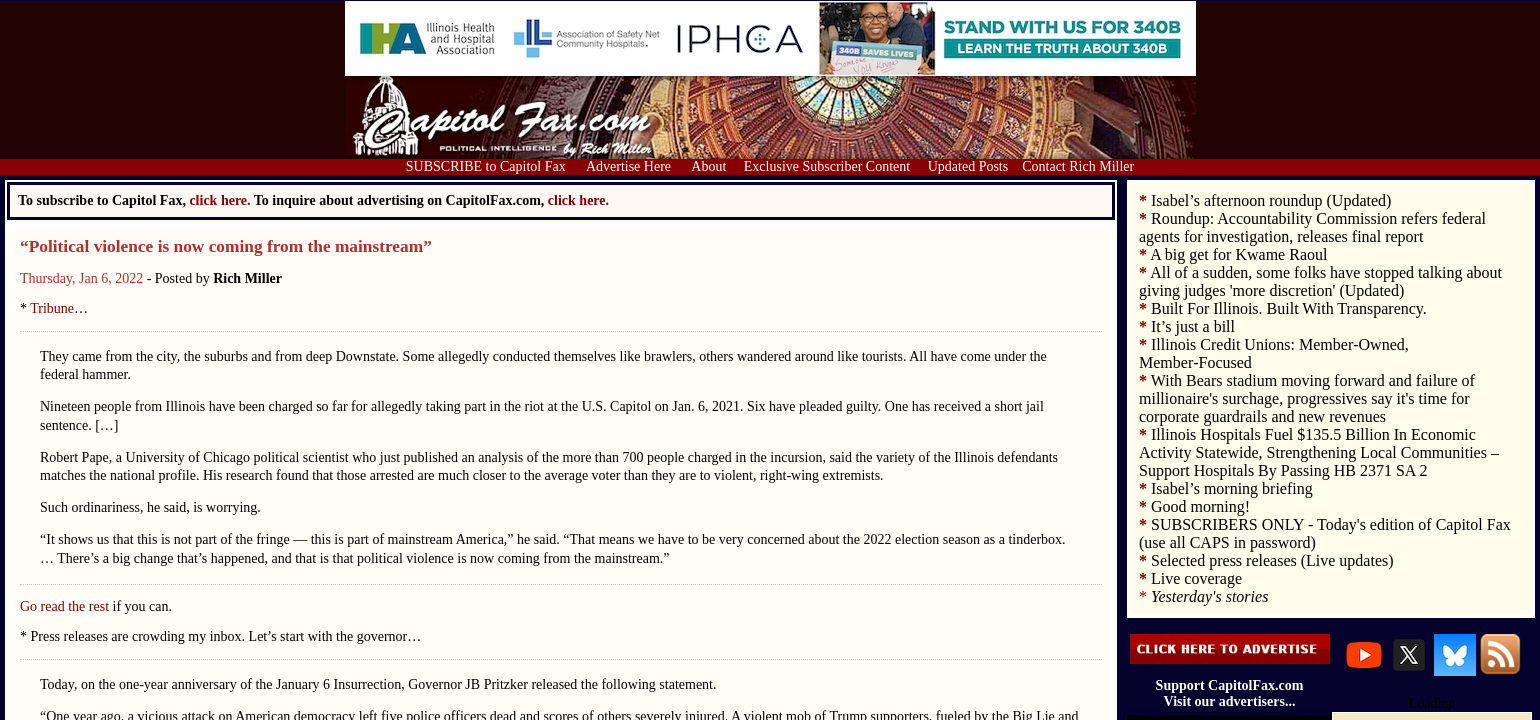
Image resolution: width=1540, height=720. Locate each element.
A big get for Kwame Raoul (1238, 254)
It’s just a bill (1193, 326)
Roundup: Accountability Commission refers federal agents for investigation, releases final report (1312, 227)
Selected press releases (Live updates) (1272, 560)
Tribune (52, 308)
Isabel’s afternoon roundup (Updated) (1271, 200)
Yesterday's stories (1209, 596)
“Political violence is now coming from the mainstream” (226, 246)
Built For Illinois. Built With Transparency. (1289, 308)
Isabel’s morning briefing (1232, 488)
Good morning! (1200, 506)
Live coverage (1196, 578)
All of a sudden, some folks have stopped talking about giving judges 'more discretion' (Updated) (1320, 281)
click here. (578, 200)
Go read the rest (64, 606)
